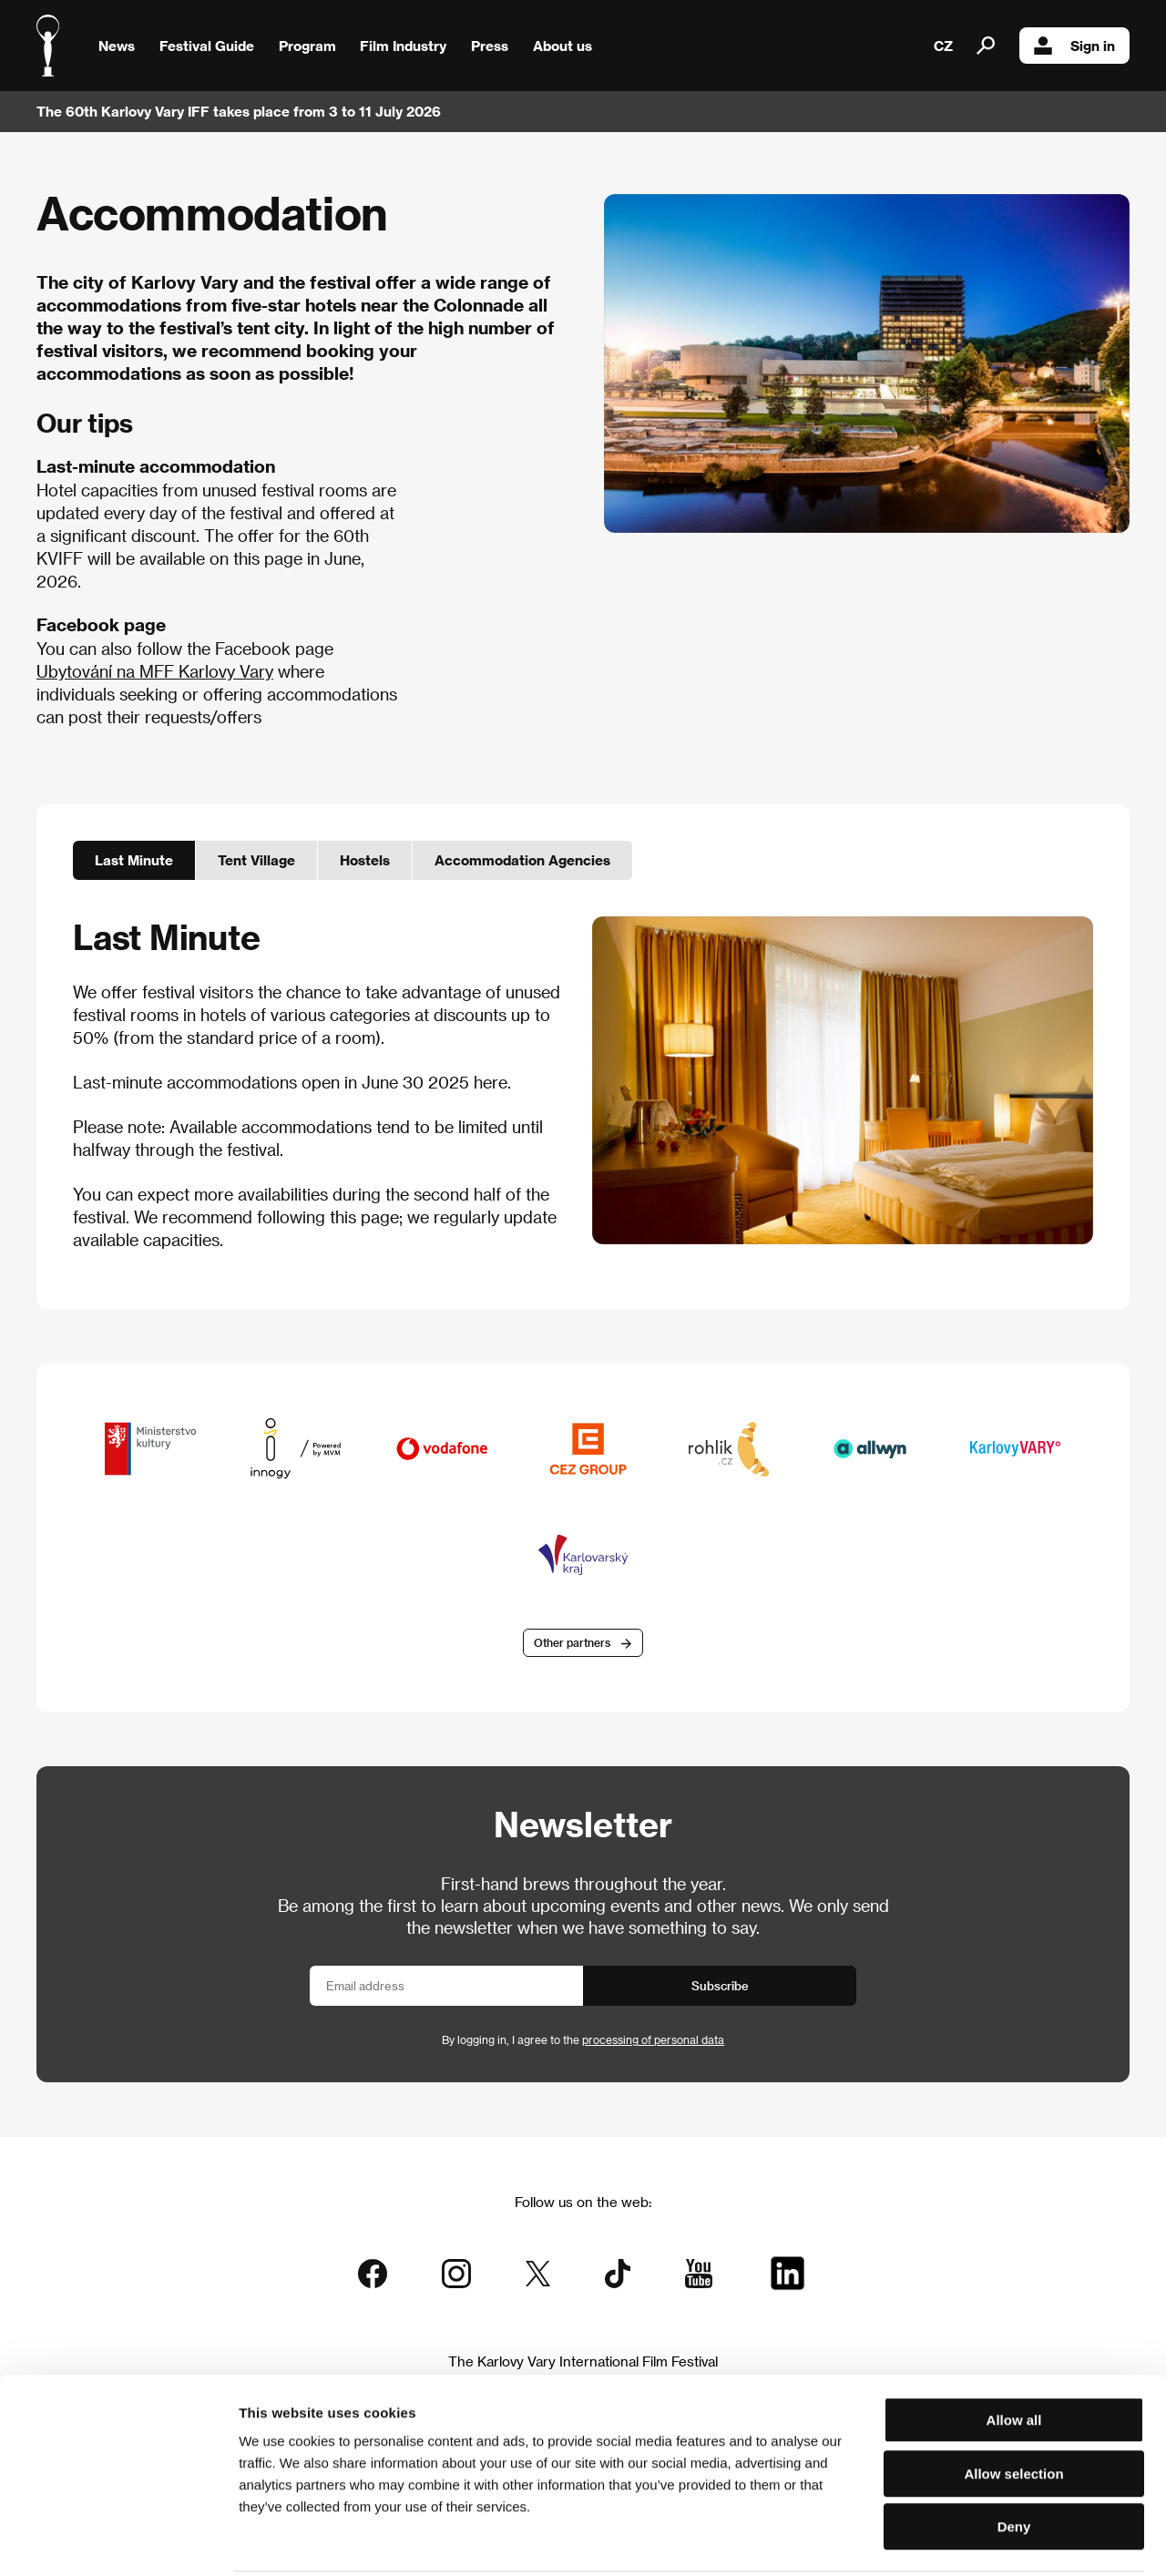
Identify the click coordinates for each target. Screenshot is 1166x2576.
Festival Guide (206, 45)
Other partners (572, 1644)
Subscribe (720, 1987)
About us (562, 45)
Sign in (1074, 45)
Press (489, 45)
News (116, 45)
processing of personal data (653, 2041)
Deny (1014, 2460)
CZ (943, 45)
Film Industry (403, 45)
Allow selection (1013, 2407)
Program (307, 45)
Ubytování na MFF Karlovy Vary (154, 670)
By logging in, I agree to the (583, 2041)
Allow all (1014, 2353)
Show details (952, 2540)
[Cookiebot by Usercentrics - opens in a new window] (118, 2540)
